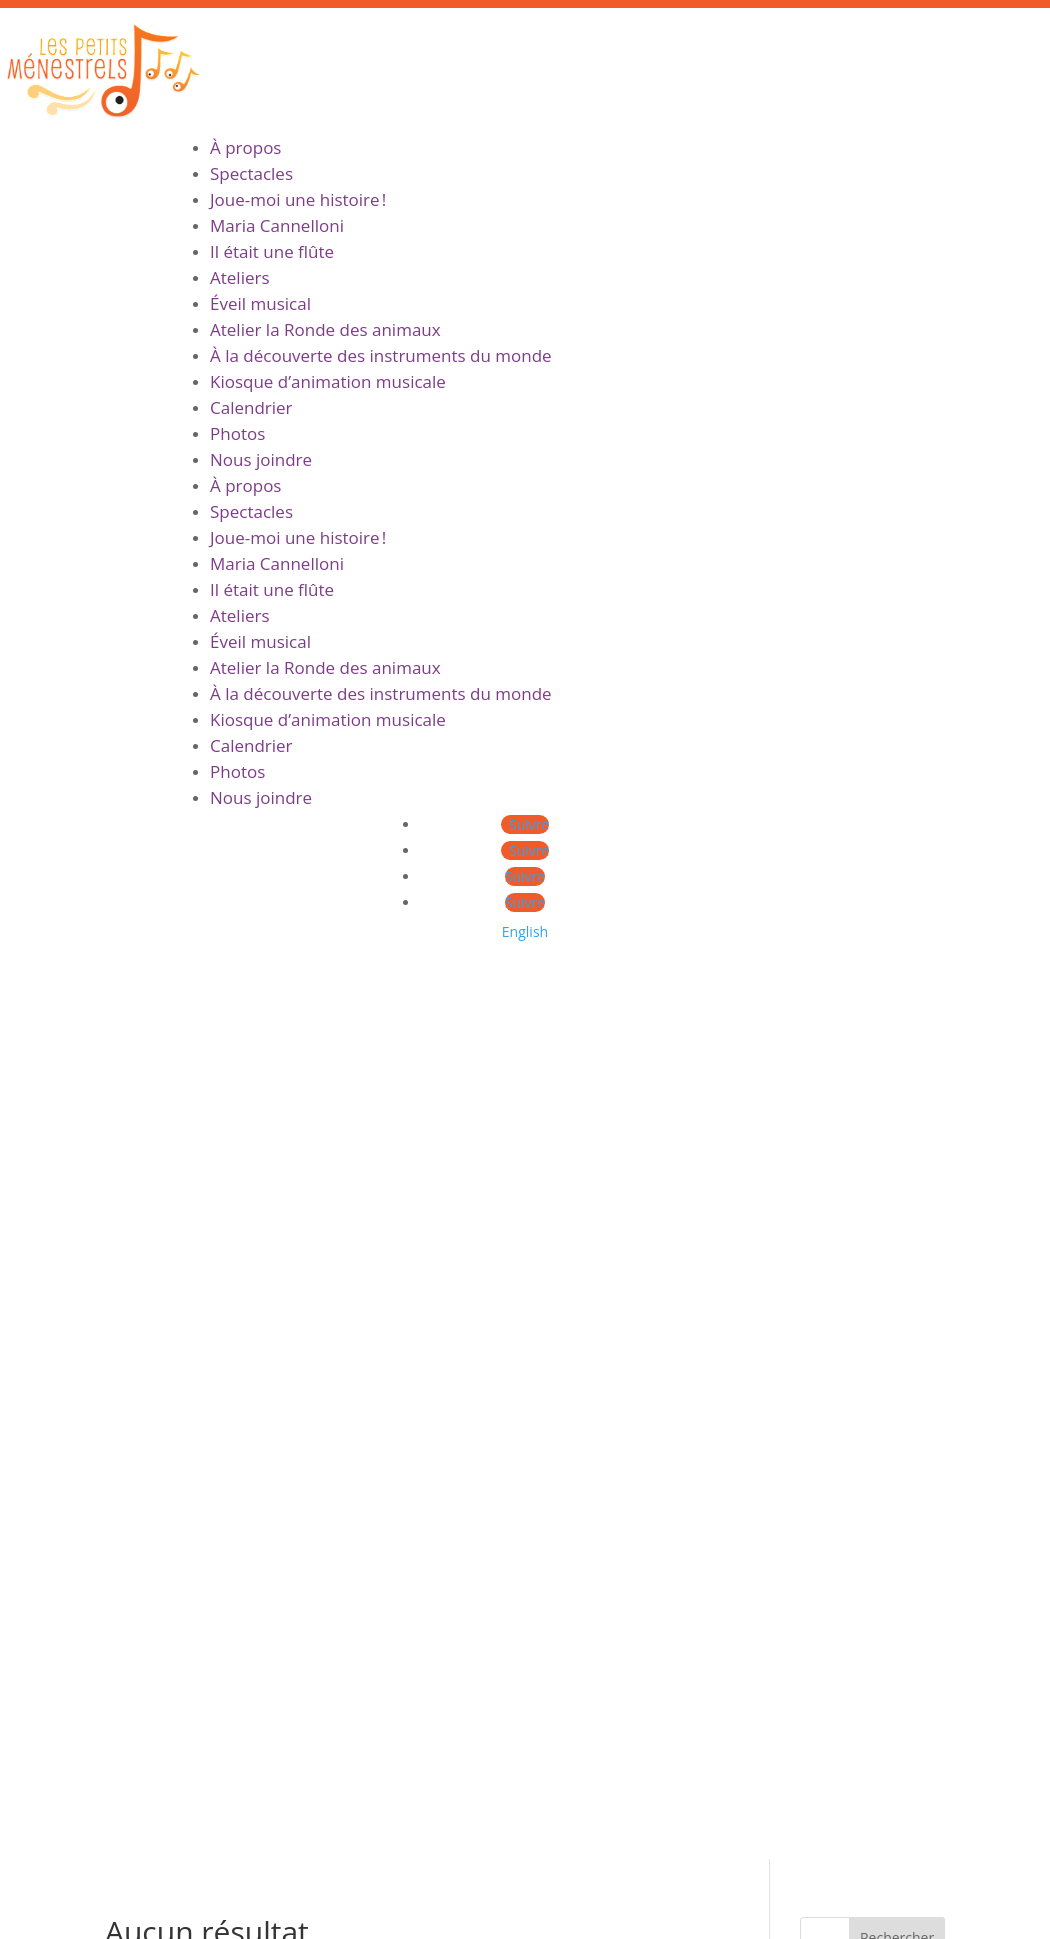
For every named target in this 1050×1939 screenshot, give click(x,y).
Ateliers (240, 277)
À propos (245, 147)
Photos (237, 433)
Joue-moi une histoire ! (298, 199)
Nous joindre (261, 459)
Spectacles (251, 173)
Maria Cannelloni (277, 225)
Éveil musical (260, 303)
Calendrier (251, 407)
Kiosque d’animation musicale (328, 381)
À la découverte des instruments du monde (381, 355)
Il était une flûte (272, 251)
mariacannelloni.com (119, 1829)
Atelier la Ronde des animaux (325, 329)
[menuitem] (525, 932)
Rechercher (897, 1045)
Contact (408, 1649)
